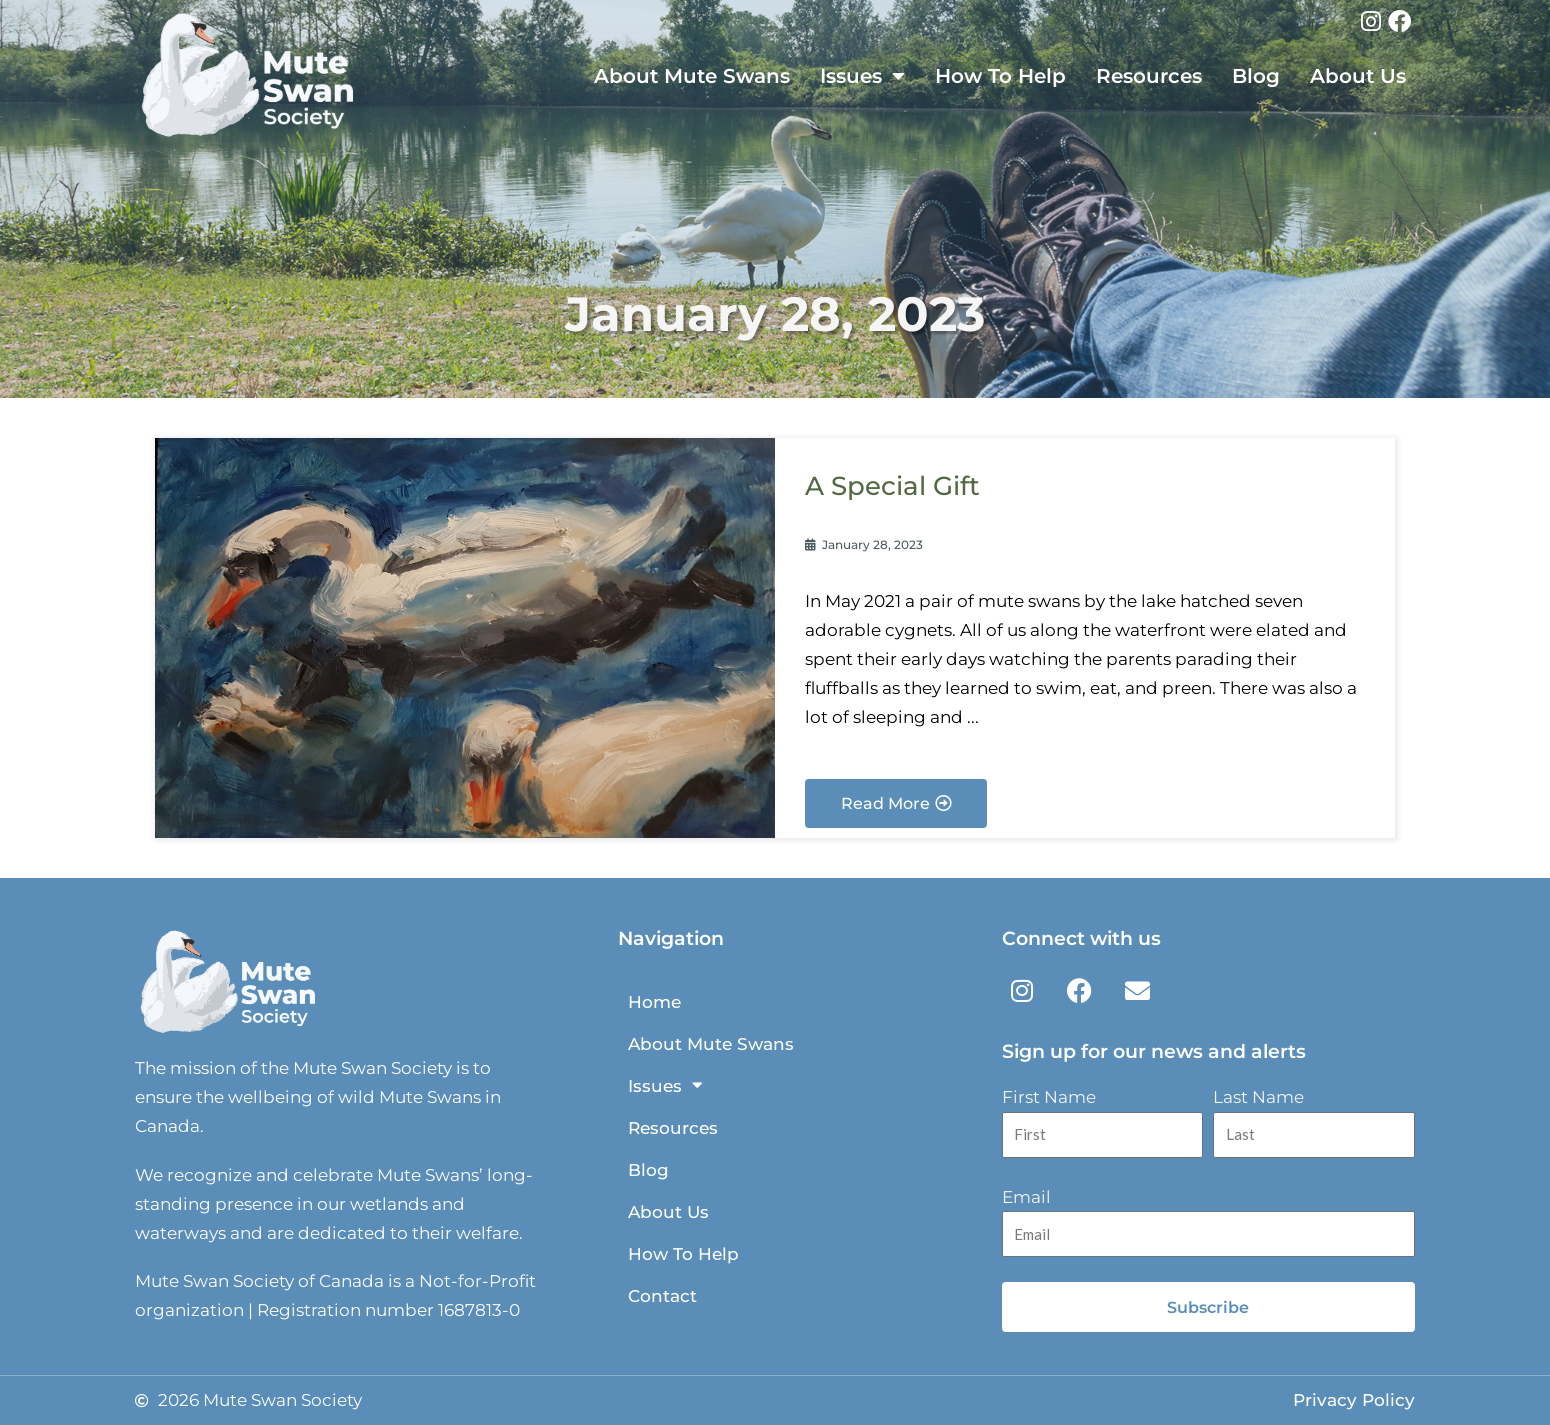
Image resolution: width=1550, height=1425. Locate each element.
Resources (1149, 75)
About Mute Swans (692, 75)
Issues (862, 76)
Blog (1256, 75)
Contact (662, 1296)
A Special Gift (896, 485)
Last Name (1258, 1097)
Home (654, 1002)
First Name (1049, 1097)
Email (1026, 1197)
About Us (1358, 75)
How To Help (1000, 75)
